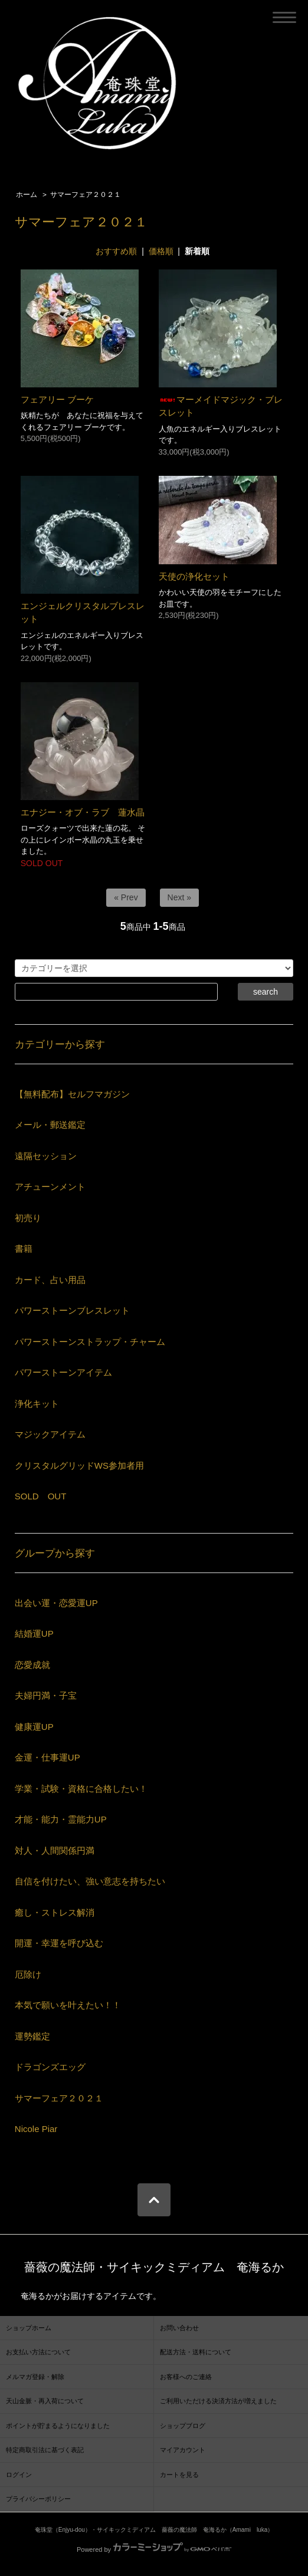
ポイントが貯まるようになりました (58, 2425)
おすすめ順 (116, 251)
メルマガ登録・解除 (35, 2376)
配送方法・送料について (195, 2351)
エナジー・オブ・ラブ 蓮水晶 (83, 812)
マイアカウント (182, 2449)
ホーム (26, 194)
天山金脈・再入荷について (45, 2400)
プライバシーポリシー (38, 2498)
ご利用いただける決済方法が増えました (218, 2400)
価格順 (161, 251)
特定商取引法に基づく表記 (45, 2449)
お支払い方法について (38, 2351)
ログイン (19, 2474)
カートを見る (179, 2474)
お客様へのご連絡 (186, 2376)
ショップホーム (28, 2327)
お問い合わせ (179, 2327)
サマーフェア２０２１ (85, 194)
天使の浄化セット (194, 576)
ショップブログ (182, 2425)
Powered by (154, 2549)
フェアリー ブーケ (57, 399)
